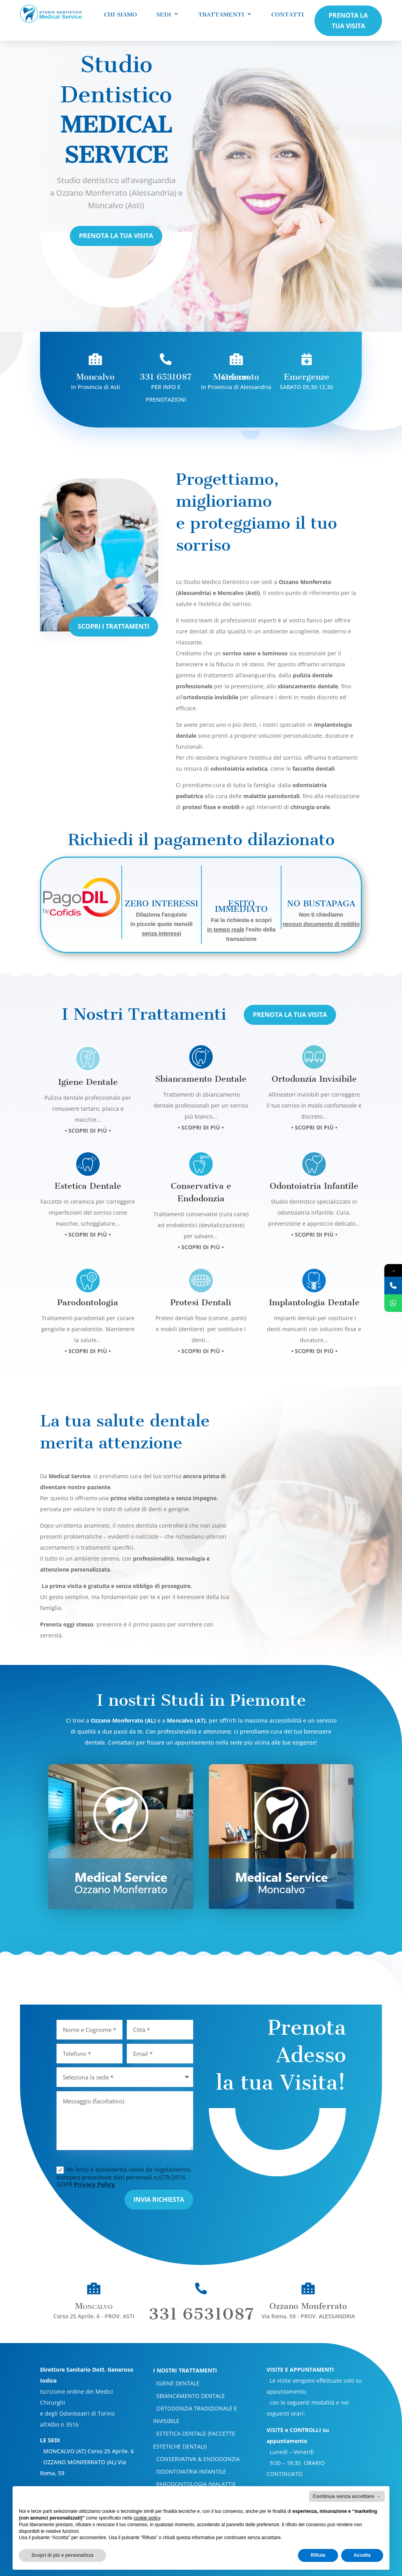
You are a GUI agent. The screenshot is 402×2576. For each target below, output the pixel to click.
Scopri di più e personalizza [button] (62, 2555)
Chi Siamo (120, 14)
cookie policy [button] (146, 2518)
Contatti (287, 14)
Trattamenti (221, 14)
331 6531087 (201, 2265)
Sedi (163, 14)
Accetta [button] (362, 2555)
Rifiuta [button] (318, 2555)
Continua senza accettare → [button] (347, 2496)
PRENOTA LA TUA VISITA (348, 20)
